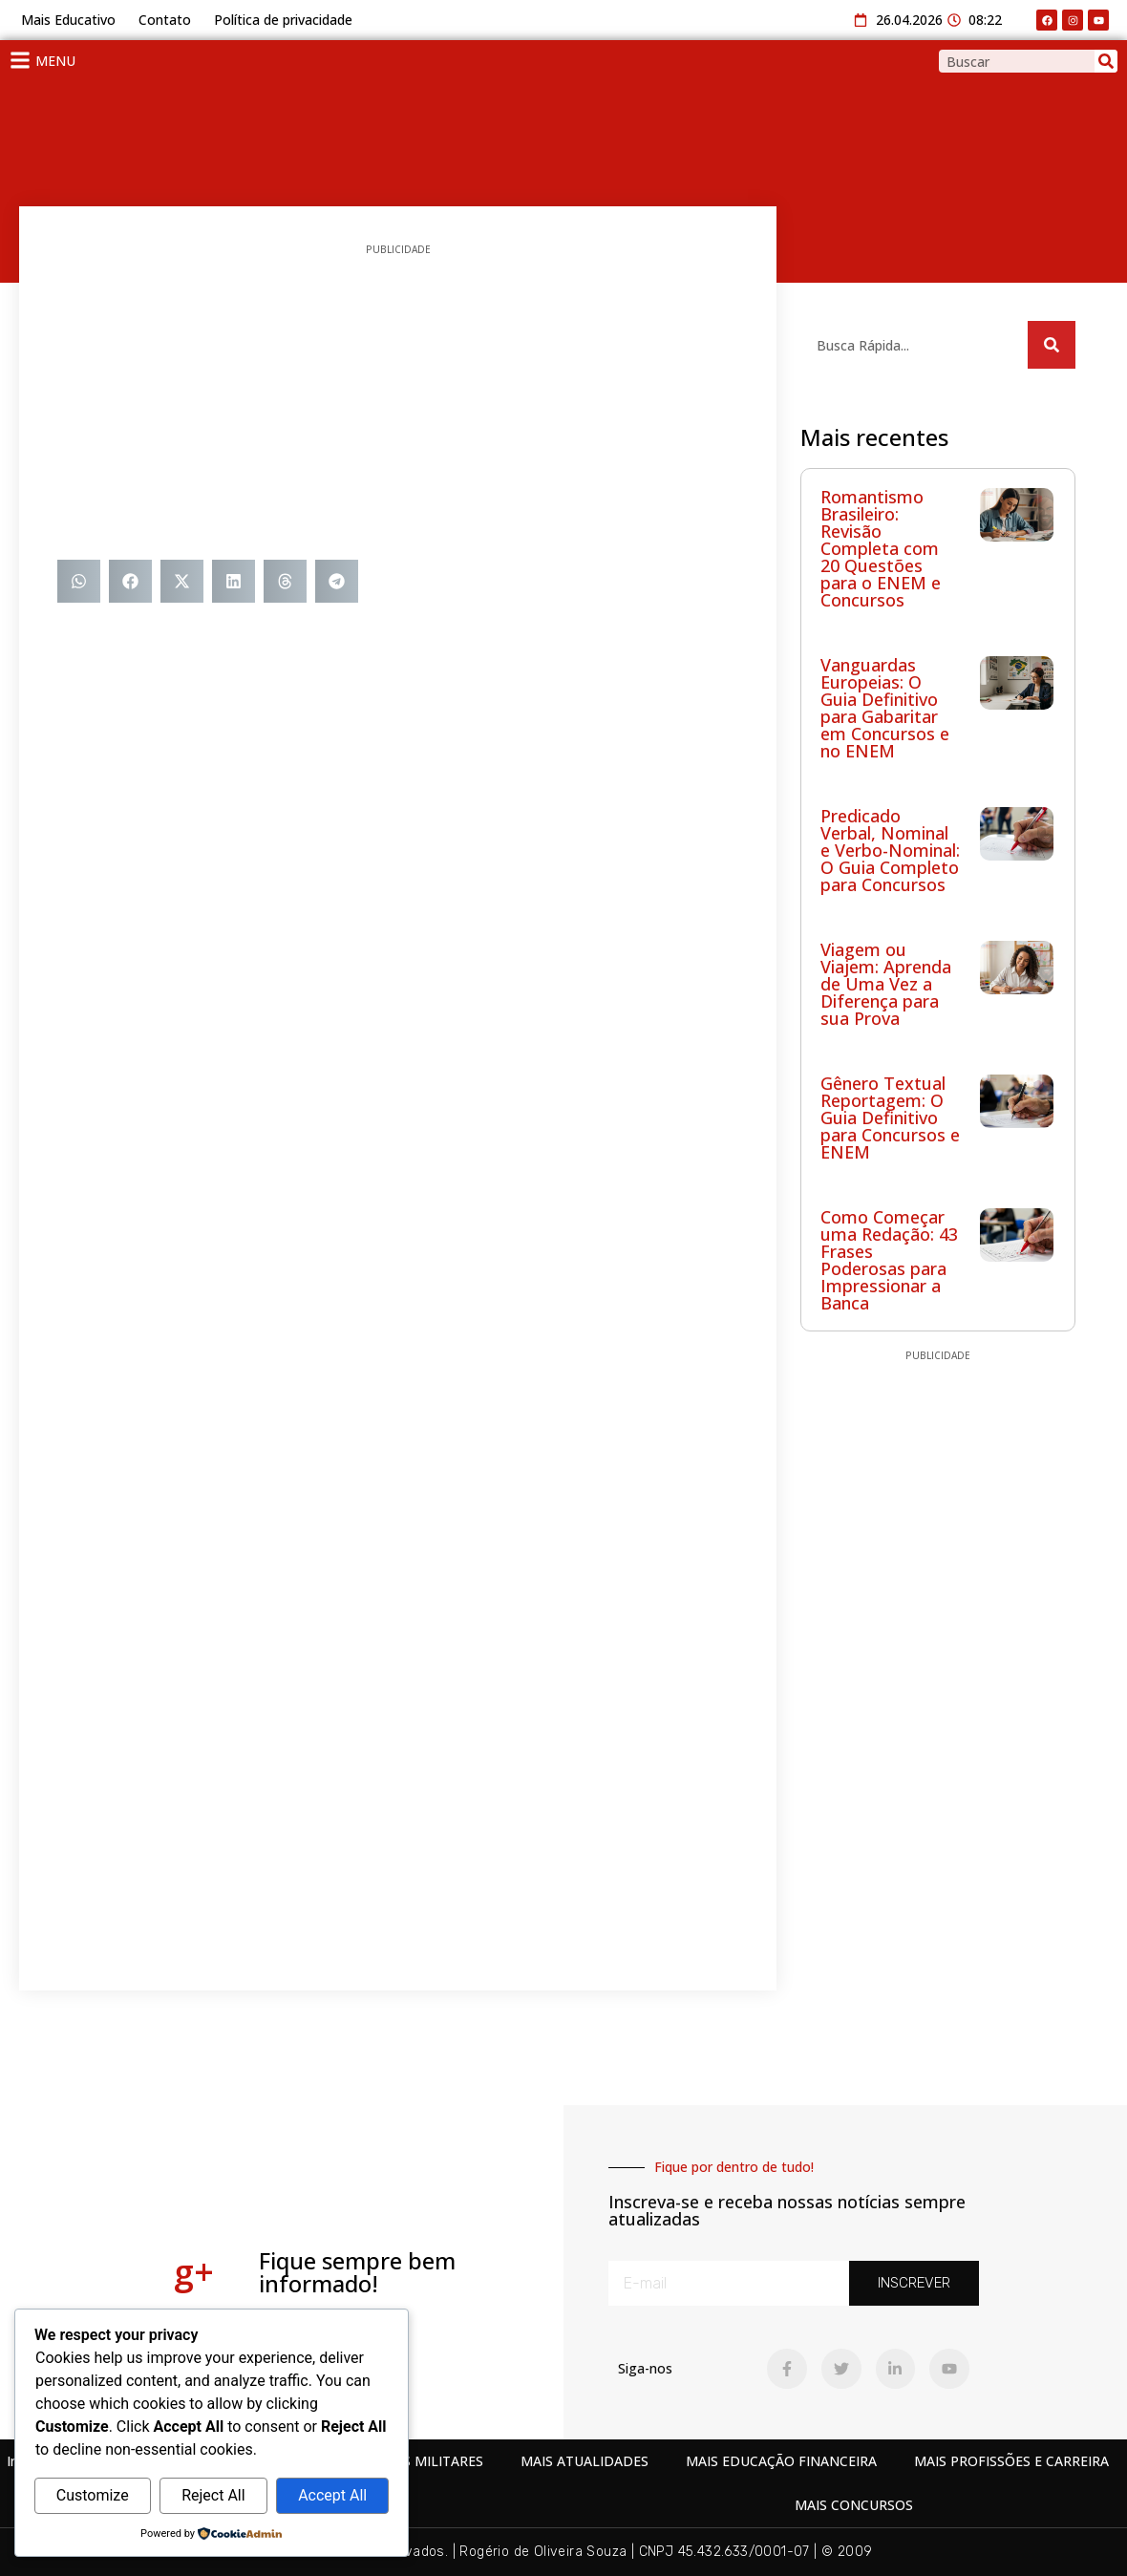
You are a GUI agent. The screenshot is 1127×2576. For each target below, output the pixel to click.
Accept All (332, 2495)
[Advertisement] (397, 407)
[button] (78, 581)
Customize (92, 2495)
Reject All (213, 2495)
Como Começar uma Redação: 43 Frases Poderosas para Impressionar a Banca (889, 1259)
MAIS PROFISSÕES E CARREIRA (1011, 2461)
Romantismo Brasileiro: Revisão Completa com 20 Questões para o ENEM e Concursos (880, 548)
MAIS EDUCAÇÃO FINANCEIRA (781, 2461)
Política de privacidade (283, 20)
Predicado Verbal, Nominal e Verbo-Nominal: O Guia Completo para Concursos (890, 850)
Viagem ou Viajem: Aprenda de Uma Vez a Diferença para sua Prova (885, 984)
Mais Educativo (68, 20)
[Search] (1106, 61)
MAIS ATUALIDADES (585, 2461)
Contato (164, 20)
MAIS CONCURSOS (854, 2505)
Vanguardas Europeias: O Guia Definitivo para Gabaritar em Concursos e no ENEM (884, 707)
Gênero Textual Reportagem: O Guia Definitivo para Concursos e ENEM (890, 1117)
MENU (55, 61)
